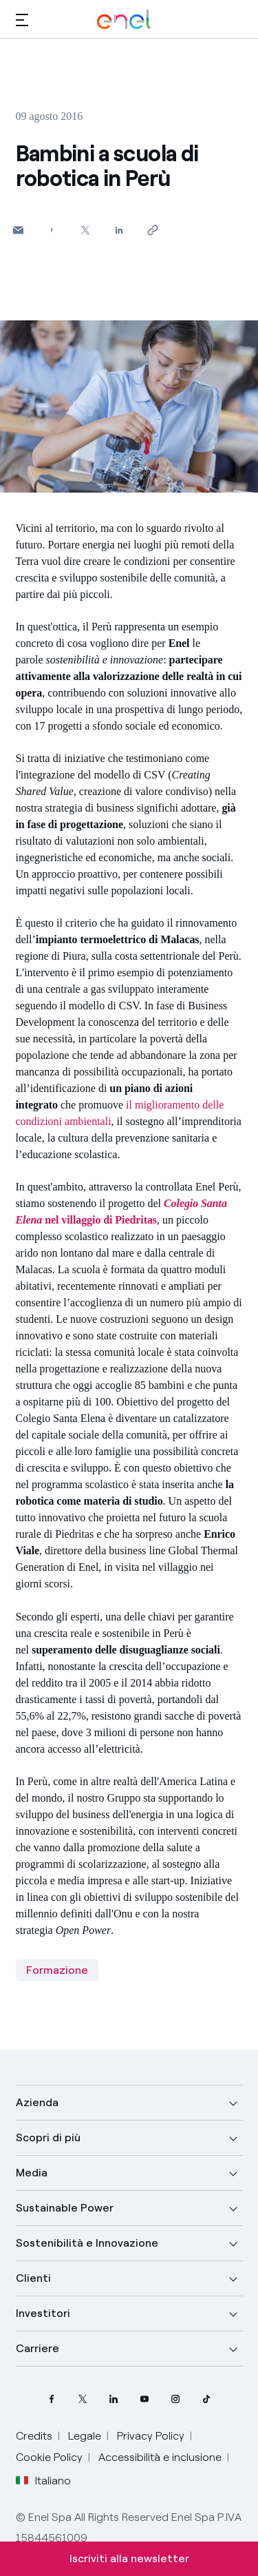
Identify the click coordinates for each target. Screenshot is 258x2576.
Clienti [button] (33, 2278)
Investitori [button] (43, 2313)
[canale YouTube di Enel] (144, 2399)
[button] (22, 19)
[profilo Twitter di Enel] (82, 2399)
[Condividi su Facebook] (51, 229)
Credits (34, 2435)
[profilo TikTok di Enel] (206, 2399)
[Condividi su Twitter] (85, 229)
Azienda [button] (37, 2102)
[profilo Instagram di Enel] (175, 2399)
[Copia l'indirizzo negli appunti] (153, 229)
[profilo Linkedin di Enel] (113, 2399)
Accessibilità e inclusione (160, 2457)
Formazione (57, 1970)
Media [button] (31, 2172)
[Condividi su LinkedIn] (119, 229)
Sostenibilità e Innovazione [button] (87, 2242)
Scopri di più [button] (48, 2137)
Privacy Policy (150, 2435)
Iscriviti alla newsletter (129, 2558)
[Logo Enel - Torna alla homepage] (124, 20)
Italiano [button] (43, 2480)
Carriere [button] (37, 2348)
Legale (84, 2435)
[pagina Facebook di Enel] (51, 2399)
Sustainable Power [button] (65, 2207)
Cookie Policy (49, 2457)
